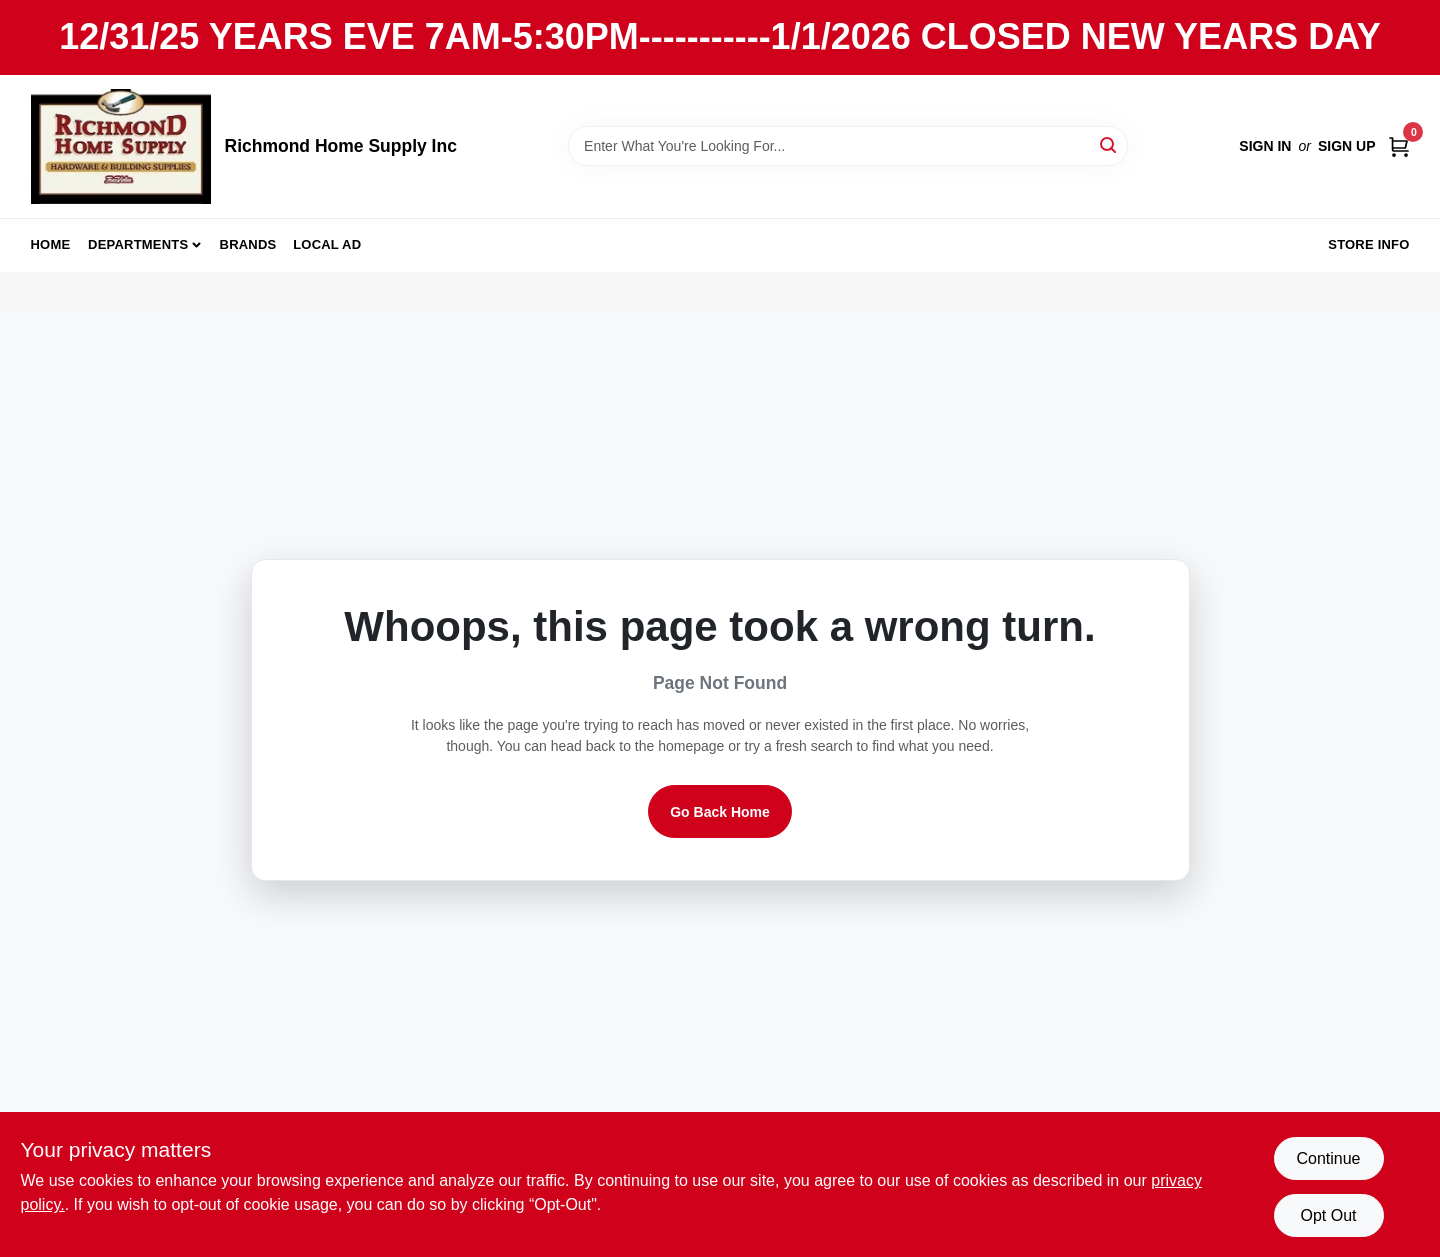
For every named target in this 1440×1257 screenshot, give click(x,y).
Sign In (1265, 146)
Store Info (1368, 244)
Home (51, 244)
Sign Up (1347, 146)
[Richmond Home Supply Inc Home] (121, 146)
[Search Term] (848, 146)
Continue (1328, 1158)
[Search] (1109, 144)
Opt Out (1328, 1215)
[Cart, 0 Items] (1399, 146)
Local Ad (327, 244)
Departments (138, 244)
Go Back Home (720, 812)
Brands (248, 244)
